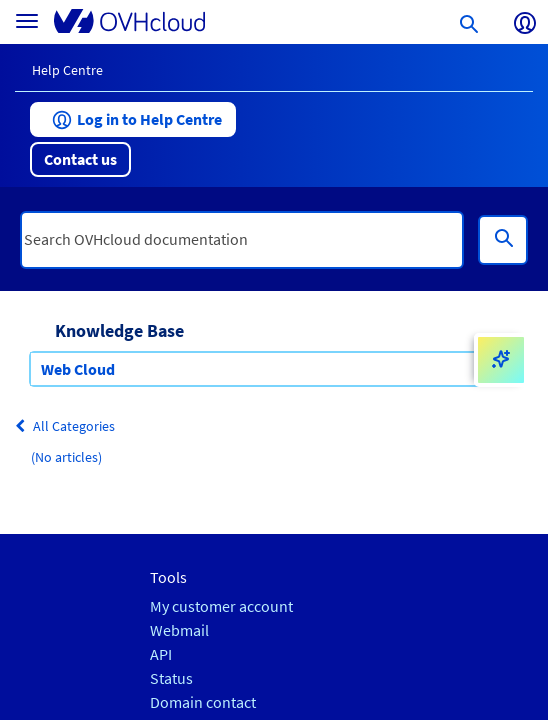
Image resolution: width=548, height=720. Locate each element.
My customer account (221, 606)
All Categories (65, 426)
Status (171, 678)
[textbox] (242, 240)
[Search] (503, 240)
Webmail (179, 630)
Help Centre (67, 70)
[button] (133, 119)
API (161, 654)
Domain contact (203, 702)
